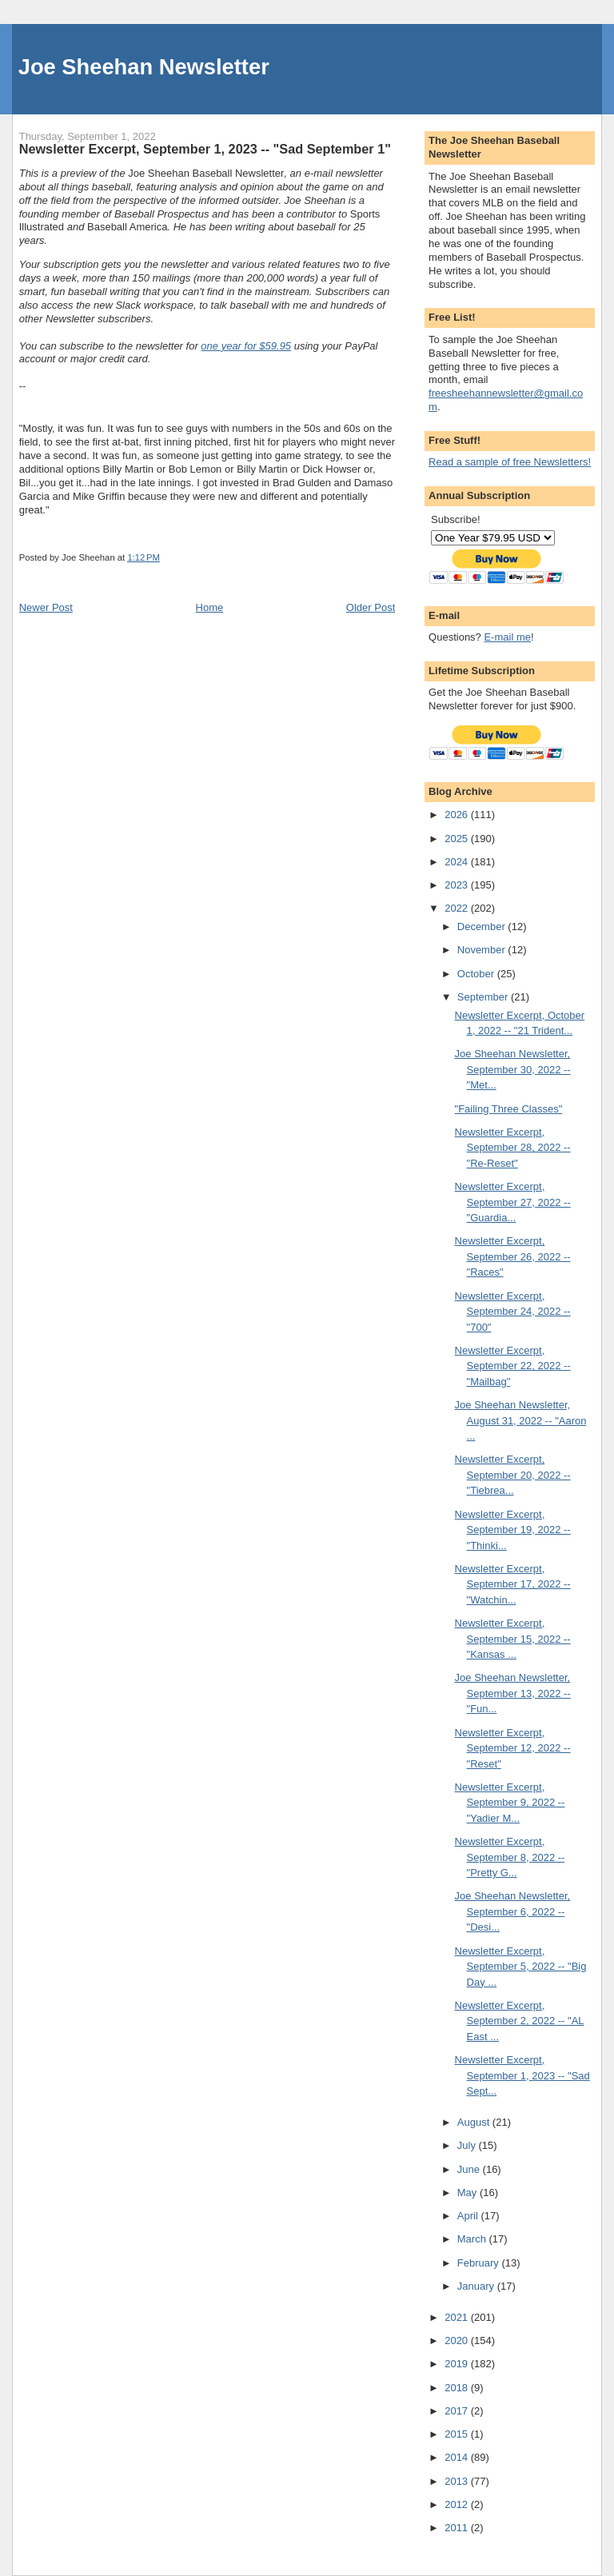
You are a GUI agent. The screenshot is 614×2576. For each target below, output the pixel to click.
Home (210, 607)
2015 (458, 2434)
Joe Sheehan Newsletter (143, 66)
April (469, 2216)
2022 (458, 908)
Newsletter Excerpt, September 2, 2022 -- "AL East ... (519, 2021)
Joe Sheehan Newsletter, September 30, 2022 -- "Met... (513, 1069)
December (482, 927)
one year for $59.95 (246, 346)
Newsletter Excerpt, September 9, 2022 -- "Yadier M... (510, 1802)
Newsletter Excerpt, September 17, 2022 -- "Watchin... (513, 1584)
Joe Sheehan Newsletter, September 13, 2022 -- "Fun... (513, 1693)
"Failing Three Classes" (509, 1109)
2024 (458, 862)
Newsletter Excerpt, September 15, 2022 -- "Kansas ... (513, 1638)
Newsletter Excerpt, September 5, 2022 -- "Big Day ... (521, 1966)
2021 (458, 2317)
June (470, 2169)
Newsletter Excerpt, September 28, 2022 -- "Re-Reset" (513, 1147)
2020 (458, 2340)
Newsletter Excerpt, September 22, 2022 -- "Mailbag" (513, 1366)
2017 (458, 2411)
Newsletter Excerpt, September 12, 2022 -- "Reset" (513, 1748)
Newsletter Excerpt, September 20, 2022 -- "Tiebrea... (513, 1474)
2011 (458, 2528)
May (468, 2193)
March (473, 2239)
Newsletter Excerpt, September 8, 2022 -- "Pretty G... (510, 1857)
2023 (458, 885)
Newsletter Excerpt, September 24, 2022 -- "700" (513, 1311)
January (477, 2286)
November (482, 950)
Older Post (370, 607)
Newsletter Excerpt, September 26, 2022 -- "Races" (513, 1256)
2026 (458, 815)
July (468, 2145)
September (484, 997)
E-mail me (507, 637)
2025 (458, 839)
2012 (458, 2504)
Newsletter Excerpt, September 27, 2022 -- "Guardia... (513, 1202)
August (474, 2122)
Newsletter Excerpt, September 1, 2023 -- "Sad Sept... (522, 2075)
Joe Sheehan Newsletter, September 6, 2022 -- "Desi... (513, 1911)
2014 (458, 2457)
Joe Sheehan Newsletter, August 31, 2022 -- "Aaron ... (521, 1420)
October (477, 974)
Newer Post (46, 607)
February (479, 2263)
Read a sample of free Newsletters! (510, 462)
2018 (458, 2388)
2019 (458, 2364)
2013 (458, 2481)
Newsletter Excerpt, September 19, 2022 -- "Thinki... (513, 1530)
